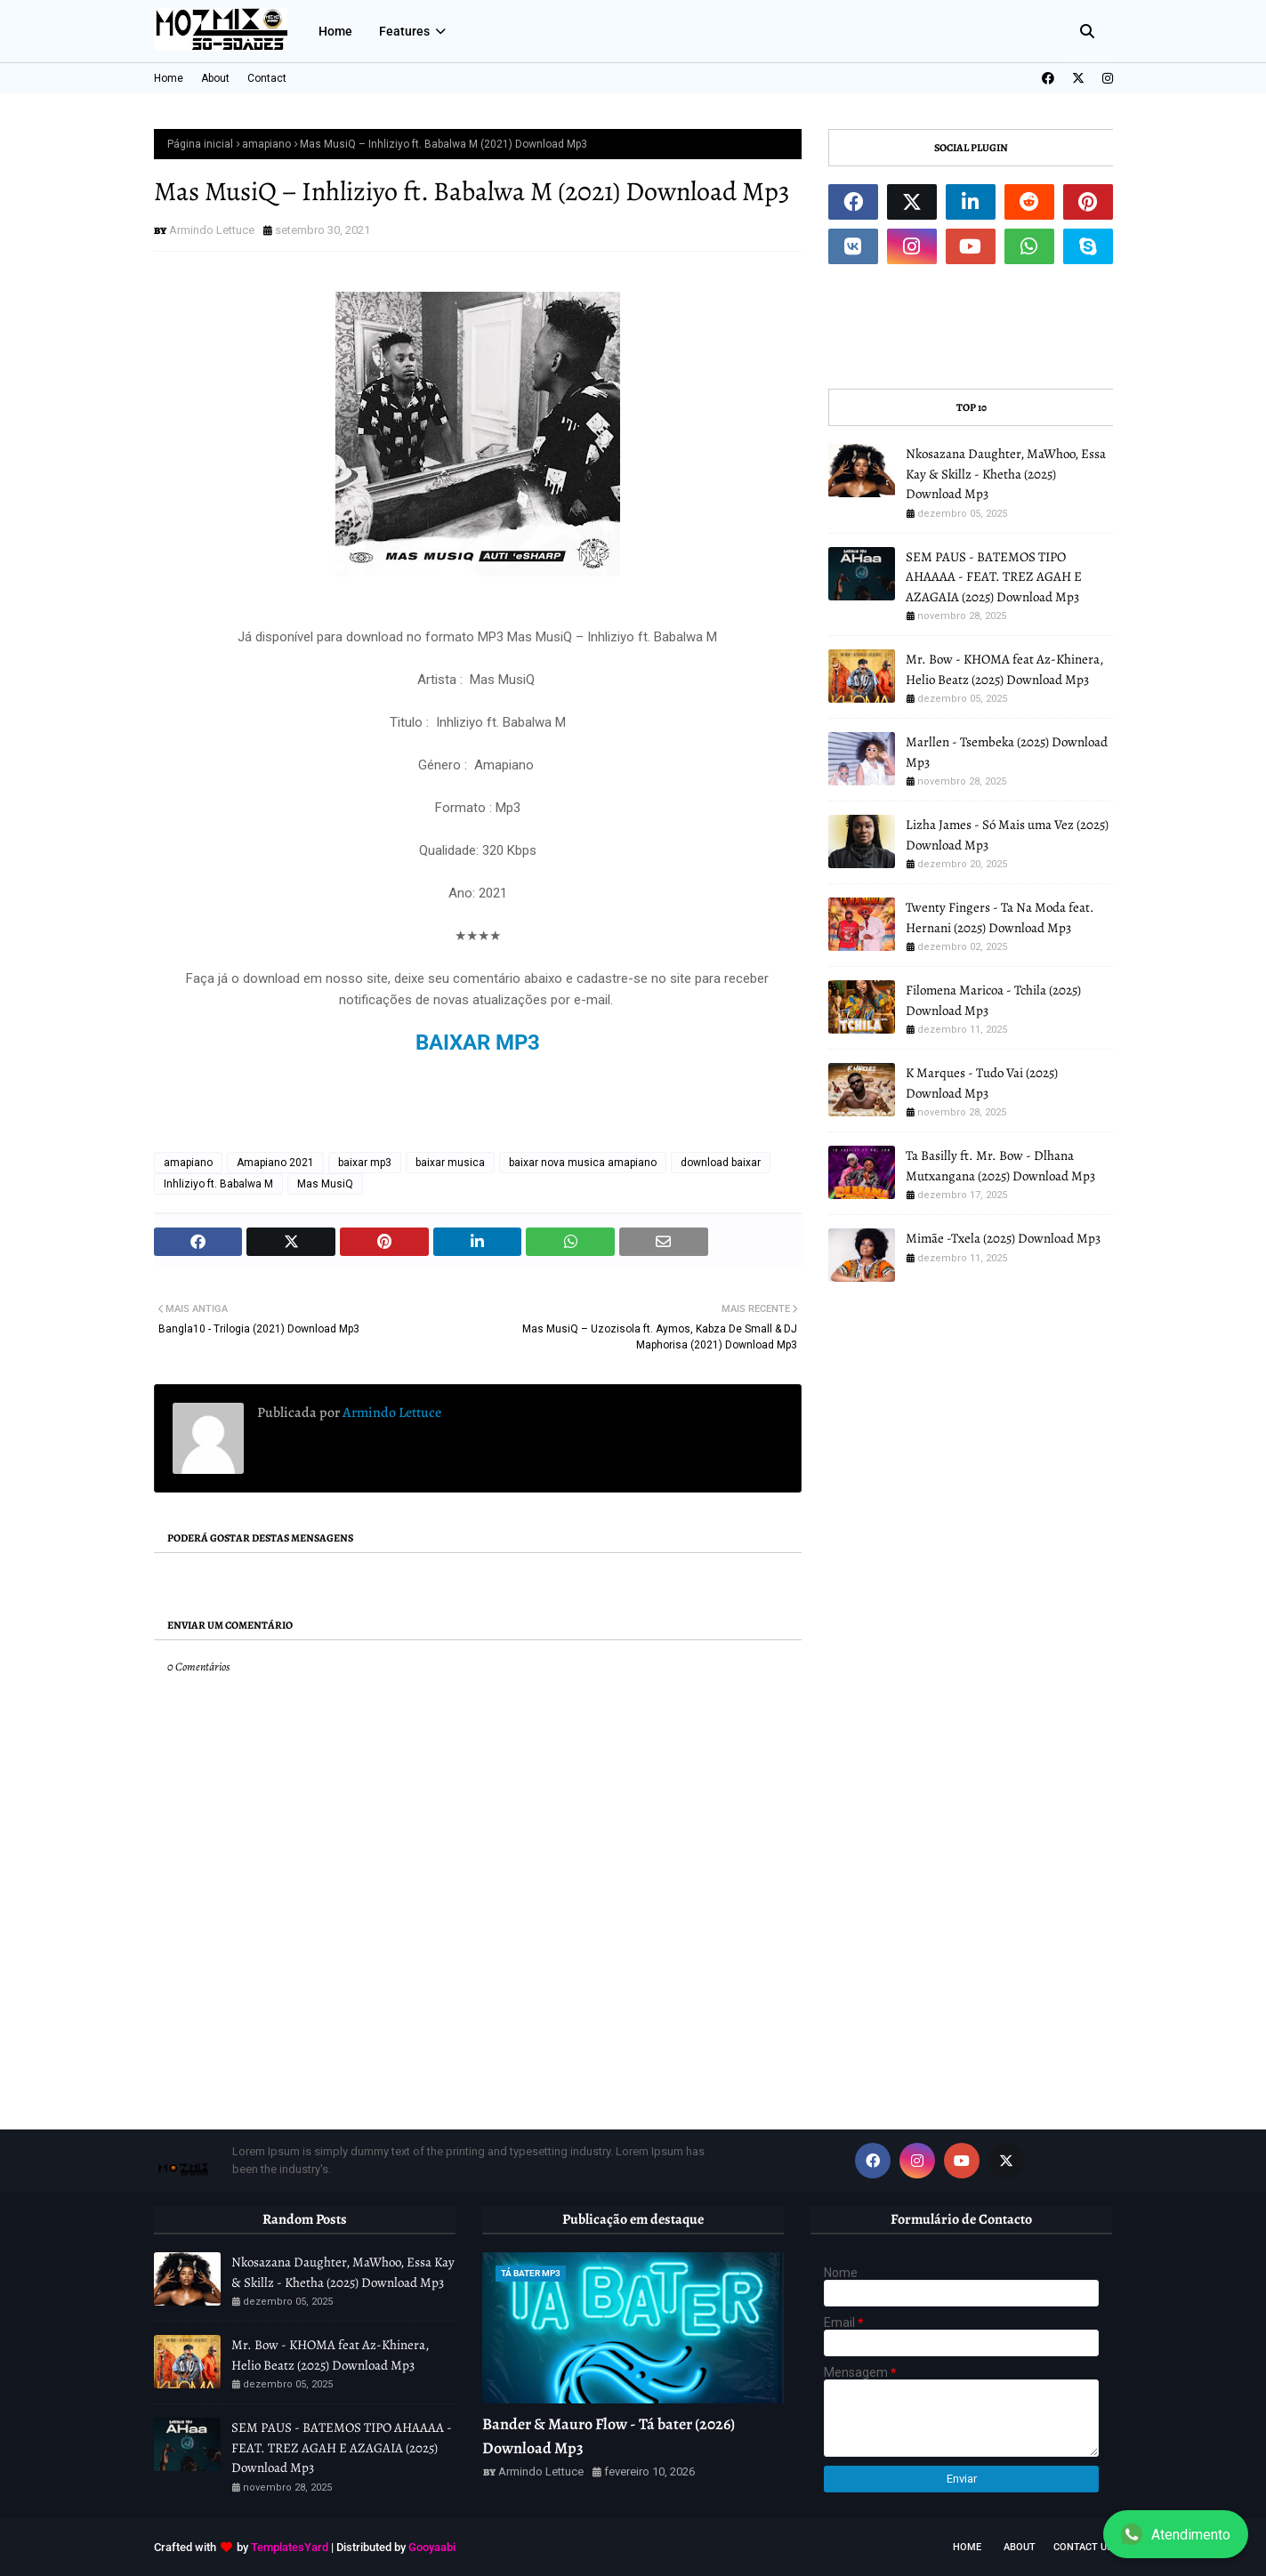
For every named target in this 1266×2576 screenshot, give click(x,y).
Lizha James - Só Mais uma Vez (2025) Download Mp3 (1007, 835)
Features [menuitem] (404, 31)
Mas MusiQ (325, 1184)
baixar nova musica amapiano (583, 1162)
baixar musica (450, 1162)
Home (168, 78)
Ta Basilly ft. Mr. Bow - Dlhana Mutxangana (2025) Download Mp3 (1000, 1166)
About (215, 78)
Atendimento (1175, 2534)
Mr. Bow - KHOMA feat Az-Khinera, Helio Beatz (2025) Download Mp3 (1004, 669)
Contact (266, 78)
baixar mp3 (364, 1162)
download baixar (721, 1162)
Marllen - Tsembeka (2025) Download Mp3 (1007, 752)
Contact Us (1083, 2547)
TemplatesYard (289, 2547)
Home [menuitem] (335, 31)
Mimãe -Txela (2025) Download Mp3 (1003, 1238)
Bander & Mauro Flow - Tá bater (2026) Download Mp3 (608, 2436)
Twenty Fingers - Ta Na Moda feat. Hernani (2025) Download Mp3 (1000, 917)
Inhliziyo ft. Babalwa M (218, 1184)
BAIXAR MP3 (477, 1042)
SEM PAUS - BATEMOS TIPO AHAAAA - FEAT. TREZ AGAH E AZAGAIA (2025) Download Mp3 (994, 577)
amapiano (266, 144)
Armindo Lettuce (211, 230)
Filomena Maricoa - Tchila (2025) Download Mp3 (993, 1000)
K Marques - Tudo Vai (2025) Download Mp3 (982, 1083)
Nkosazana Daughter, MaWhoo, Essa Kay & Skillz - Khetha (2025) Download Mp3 (1006, 474)
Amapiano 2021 (275, 1162)
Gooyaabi (432, 2547)
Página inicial (200, 144)
